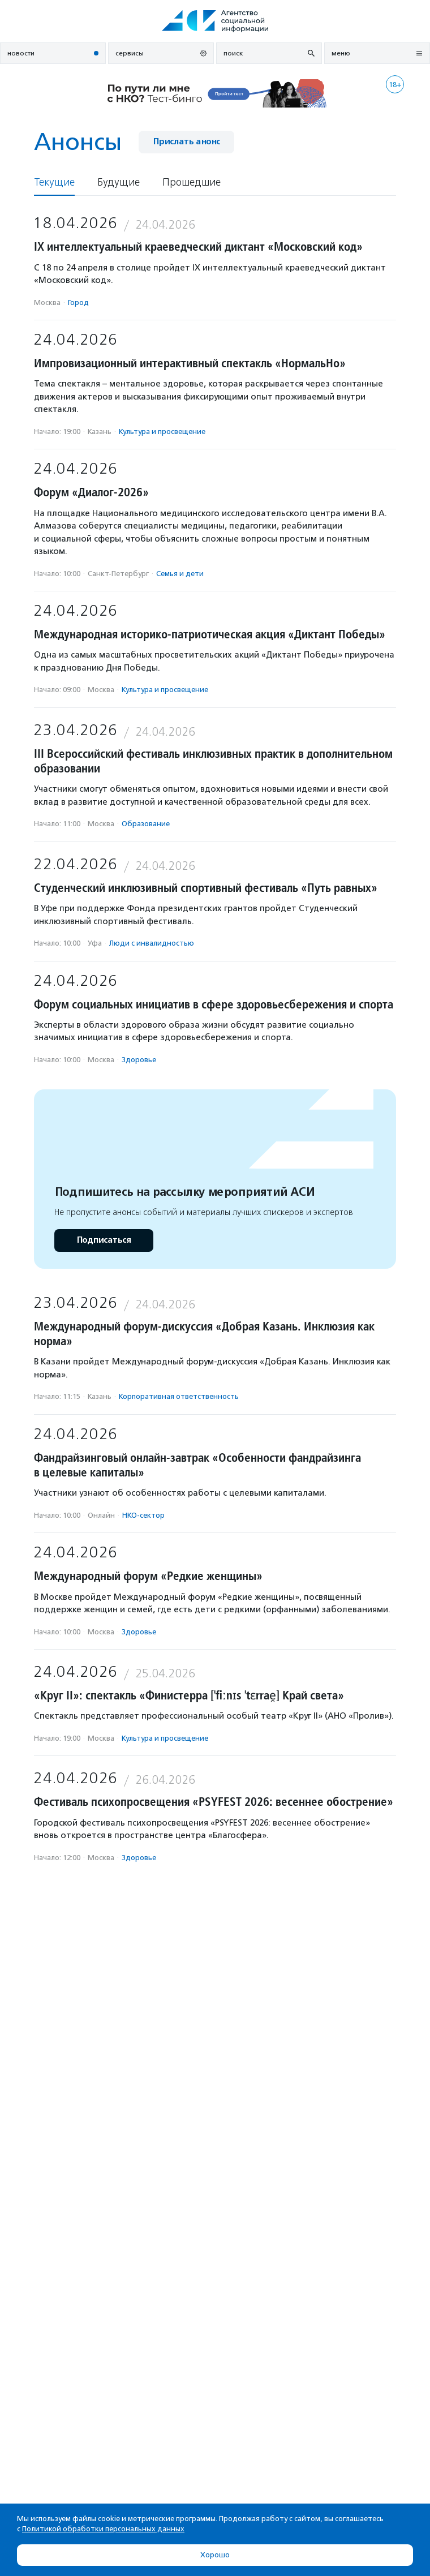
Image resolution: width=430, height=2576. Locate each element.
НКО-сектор (143, 1515)
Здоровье (139, 1059)
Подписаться (103, 1240)
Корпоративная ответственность (179, 1396)
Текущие (54, 182)
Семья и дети (180, 573)
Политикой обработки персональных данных (103, 2529)
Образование (146, 823)
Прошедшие (191, 182)
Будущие (118, 182)
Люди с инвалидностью (151, 943)
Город (78, 302)
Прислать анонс (186, 141)
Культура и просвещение (162, 431)
